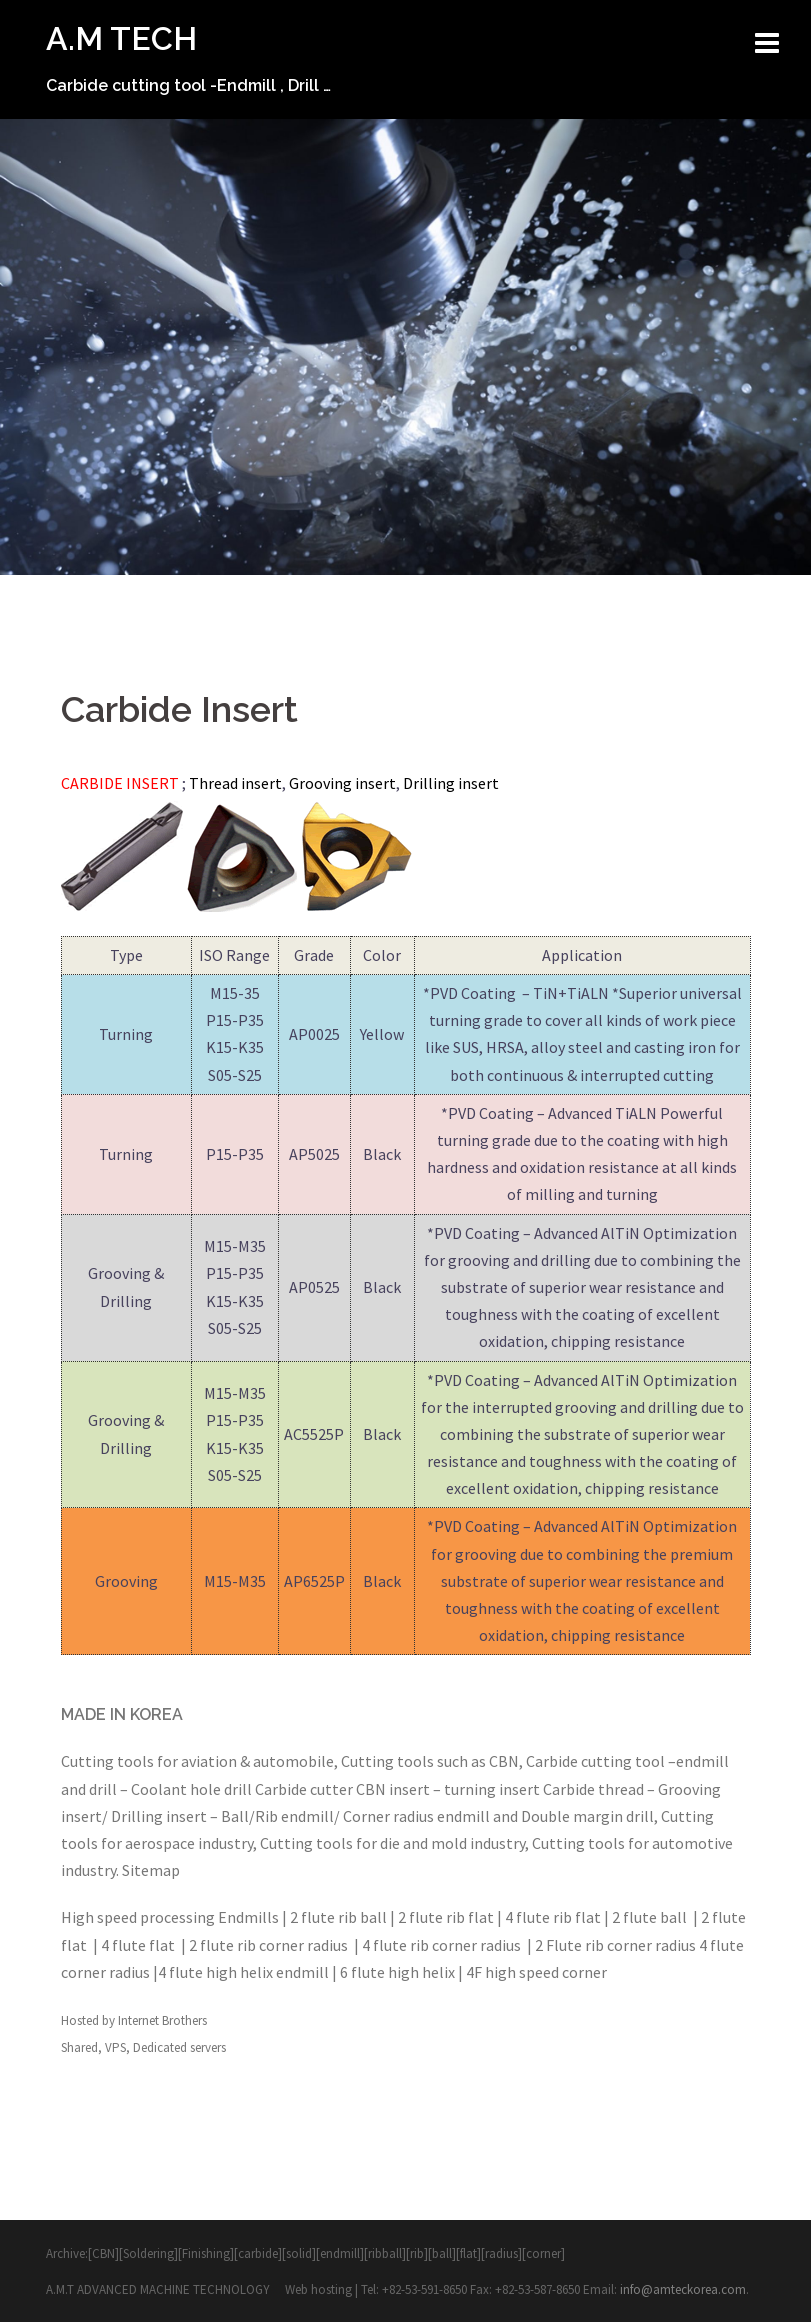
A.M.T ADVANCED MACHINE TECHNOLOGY (159, 2289)
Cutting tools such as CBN (430, 1761)
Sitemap (151, 1870)
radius (501, 2253)
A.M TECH (121, 38)
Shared (79, 2047)
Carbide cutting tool (595, 1761)
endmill (702, 1761)
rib (417, 2253)
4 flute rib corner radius (443, 1945)
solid (299, 2253)
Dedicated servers (179, 2047)
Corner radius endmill (416, 1816)
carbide (258, 2253)
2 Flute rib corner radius (615, 1945)
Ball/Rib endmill (277, 1816)
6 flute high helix (397, 1972)
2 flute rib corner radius (270, 1945)
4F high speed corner (536, 1972)
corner (543, 2253)
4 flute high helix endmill (243, 1972)
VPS (115, 2047)
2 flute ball (651, 1917)
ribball (385, 2253)
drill (103, 1789)
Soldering (148, 2253)
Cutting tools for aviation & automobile (197, 1761)
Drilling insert (159, 1816)
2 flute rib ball (340, 1917)
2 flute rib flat (447, 1917)
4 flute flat (139, 1945)
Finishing (206, 2253)
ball (442, 2253)
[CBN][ (105, 2253)
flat (468, 2253)
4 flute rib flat (553, 1917)
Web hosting (320, 2289)
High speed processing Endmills (170, 1917)
